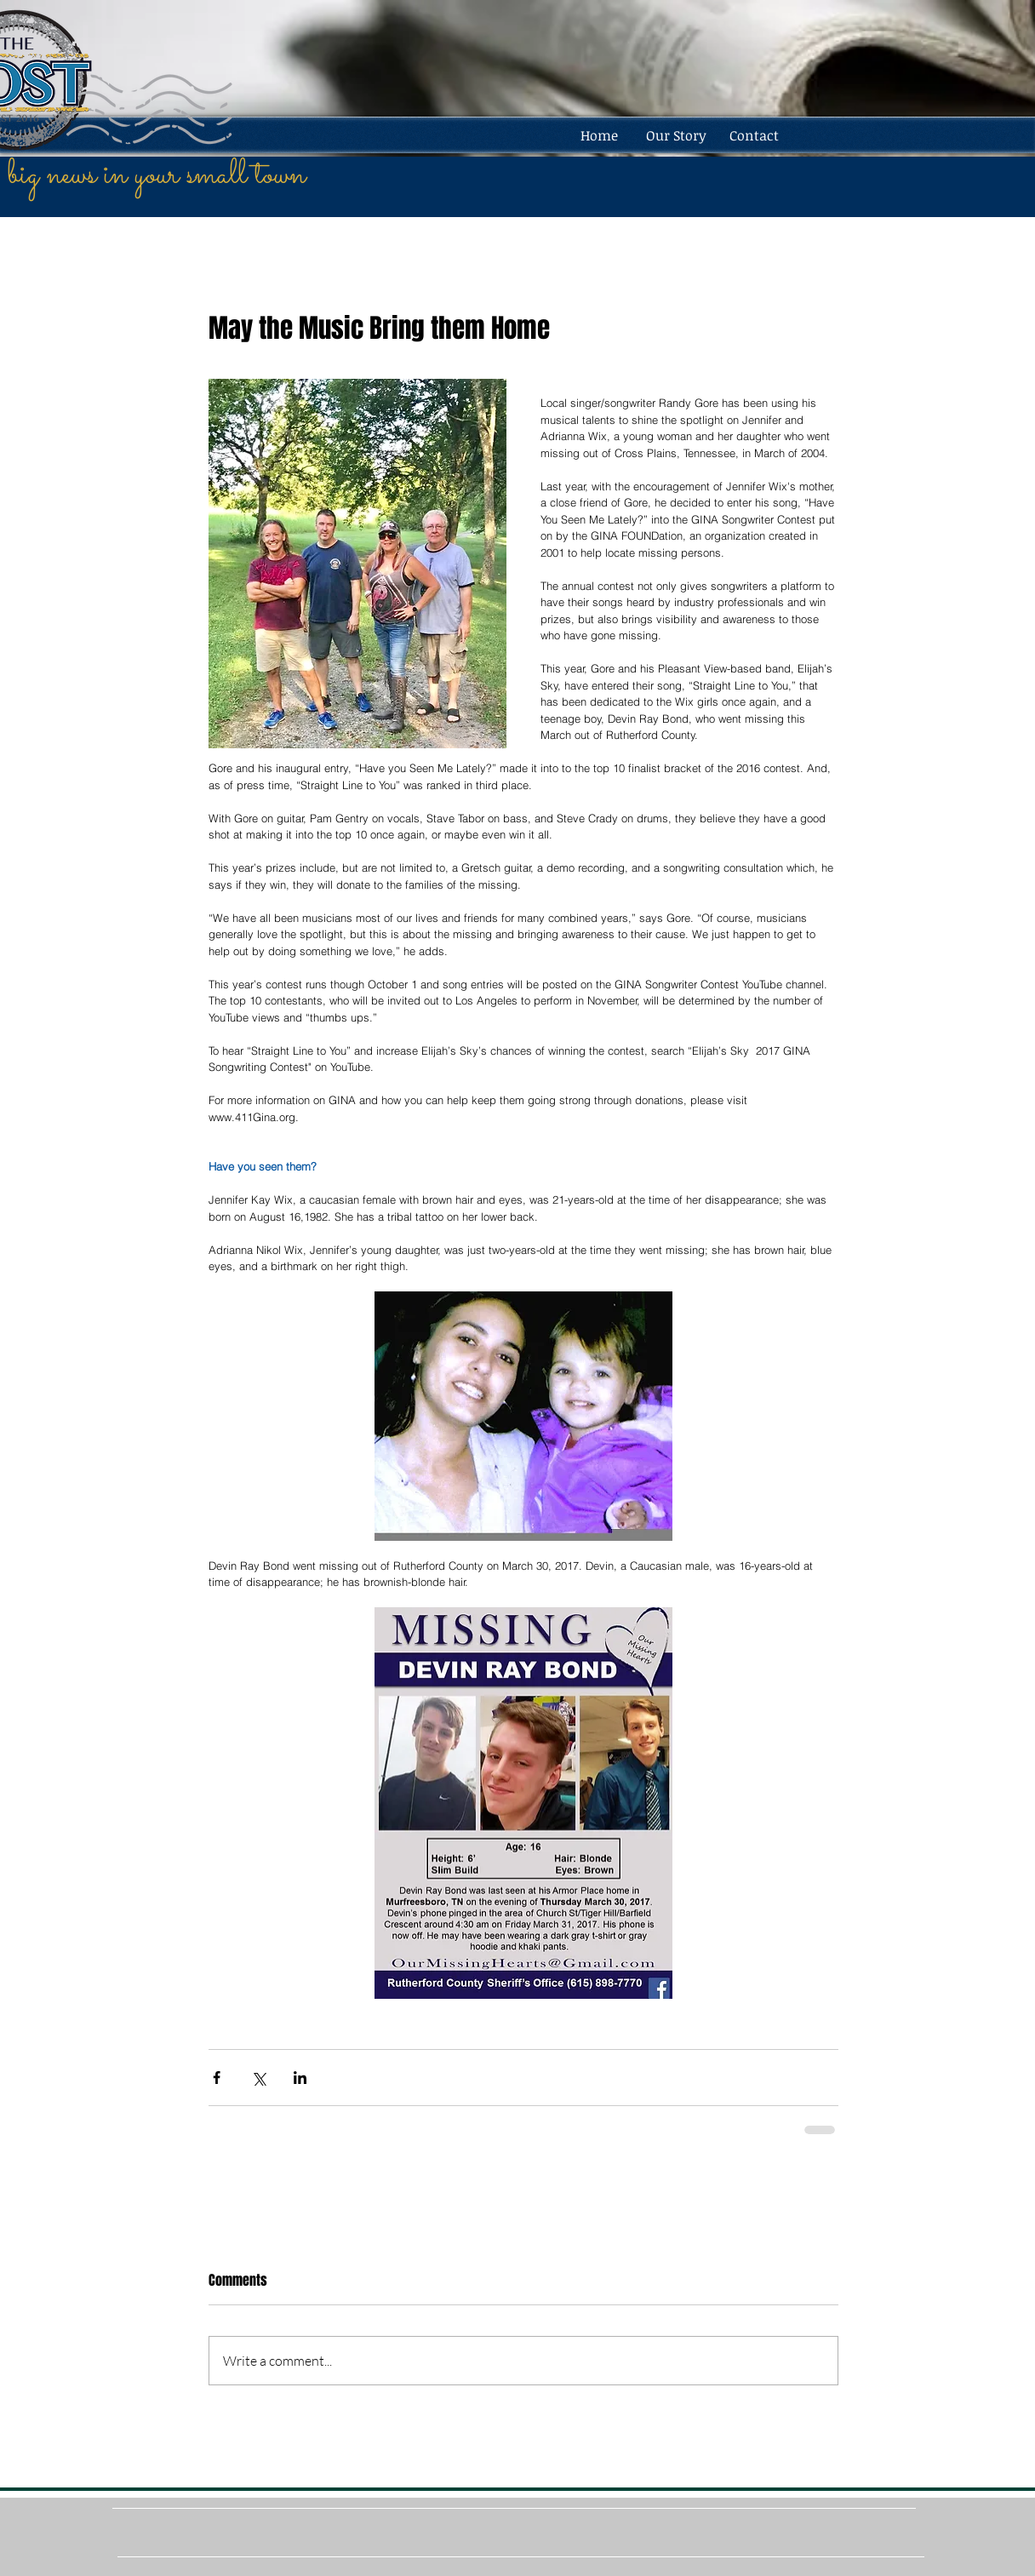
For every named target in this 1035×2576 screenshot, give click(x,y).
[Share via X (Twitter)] (258, 2077)
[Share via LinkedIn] (300, 2077)
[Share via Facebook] (217, 2077)
